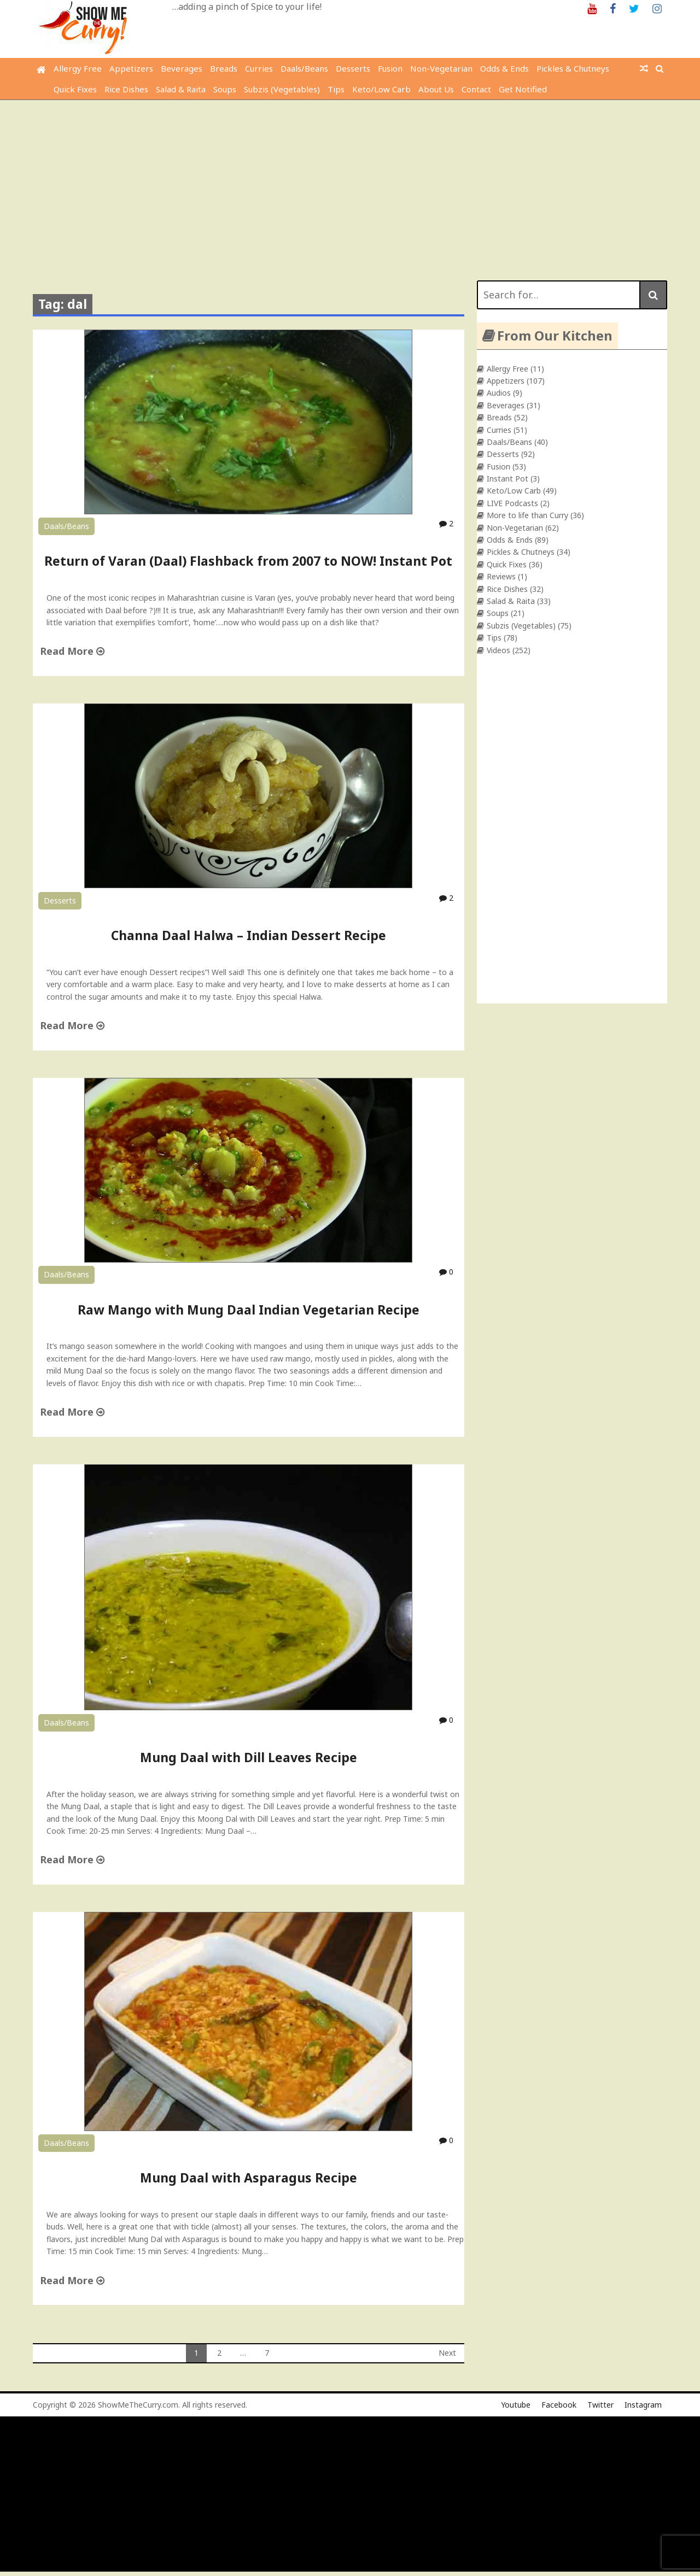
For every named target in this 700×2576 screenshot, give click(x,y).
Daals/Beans (304, 68)
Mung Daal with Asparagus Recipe (248, 2177)
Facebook (558, 2404)
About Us (436, 89)
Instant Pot (507, 478)
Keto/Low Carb (381, 89)
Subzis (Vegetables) (282, 89)
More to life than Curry (527, 515)
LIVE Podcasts (512, 503)
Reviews (501, 576)
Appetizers (131, 68)
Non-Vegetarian (441, 68)
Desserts (353, 68)
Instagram (643, 2404)
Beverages (181, 68)
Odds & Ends (504, 68)
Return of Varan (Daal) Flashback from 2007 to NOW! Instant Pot (248, 561)
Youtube (515, 2404)
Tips (336, 89)
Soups (224, 89)
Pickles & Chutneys (572, 68)
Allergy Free (78, 68)
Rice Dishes (126, 89)
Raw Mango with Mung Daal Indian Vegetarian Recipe (248, 1309)
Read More (72, 651)
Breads (223, 68)
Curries (259, 68)
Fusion (390, 68)
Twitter (600, 2404)
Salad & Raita (181, 89)
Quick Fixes (75, 89)
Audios (499, 393)
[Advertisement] (350, 182)
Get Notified (523, 89)
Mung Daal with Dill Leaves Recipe (248, 1757)
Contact (476, 89)
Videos (498, 650)
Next (447, 2353)
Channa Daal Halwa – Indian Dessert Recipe (248, 935)
